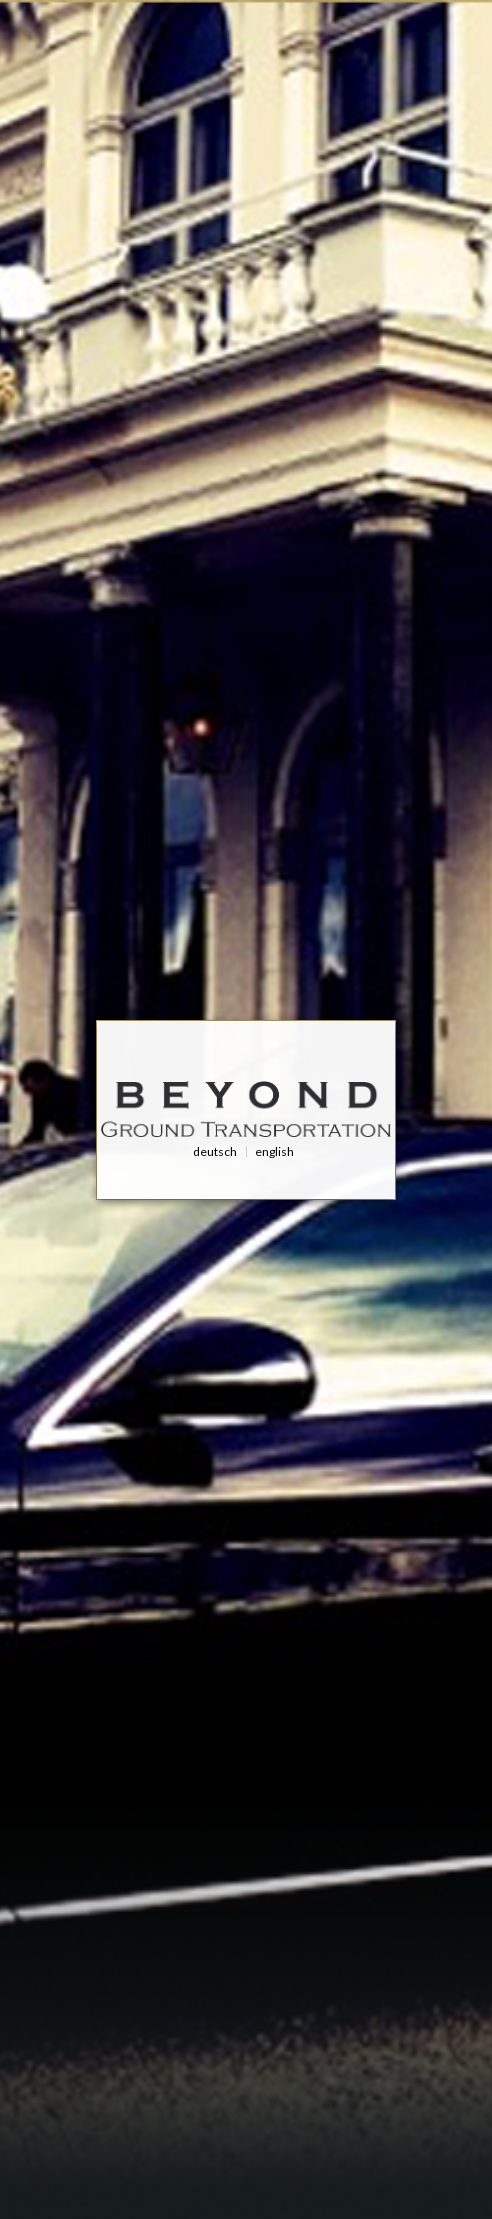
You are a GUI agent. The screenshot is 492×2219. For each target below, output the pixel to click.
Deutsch (215, 1151)
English (274, 1151)
